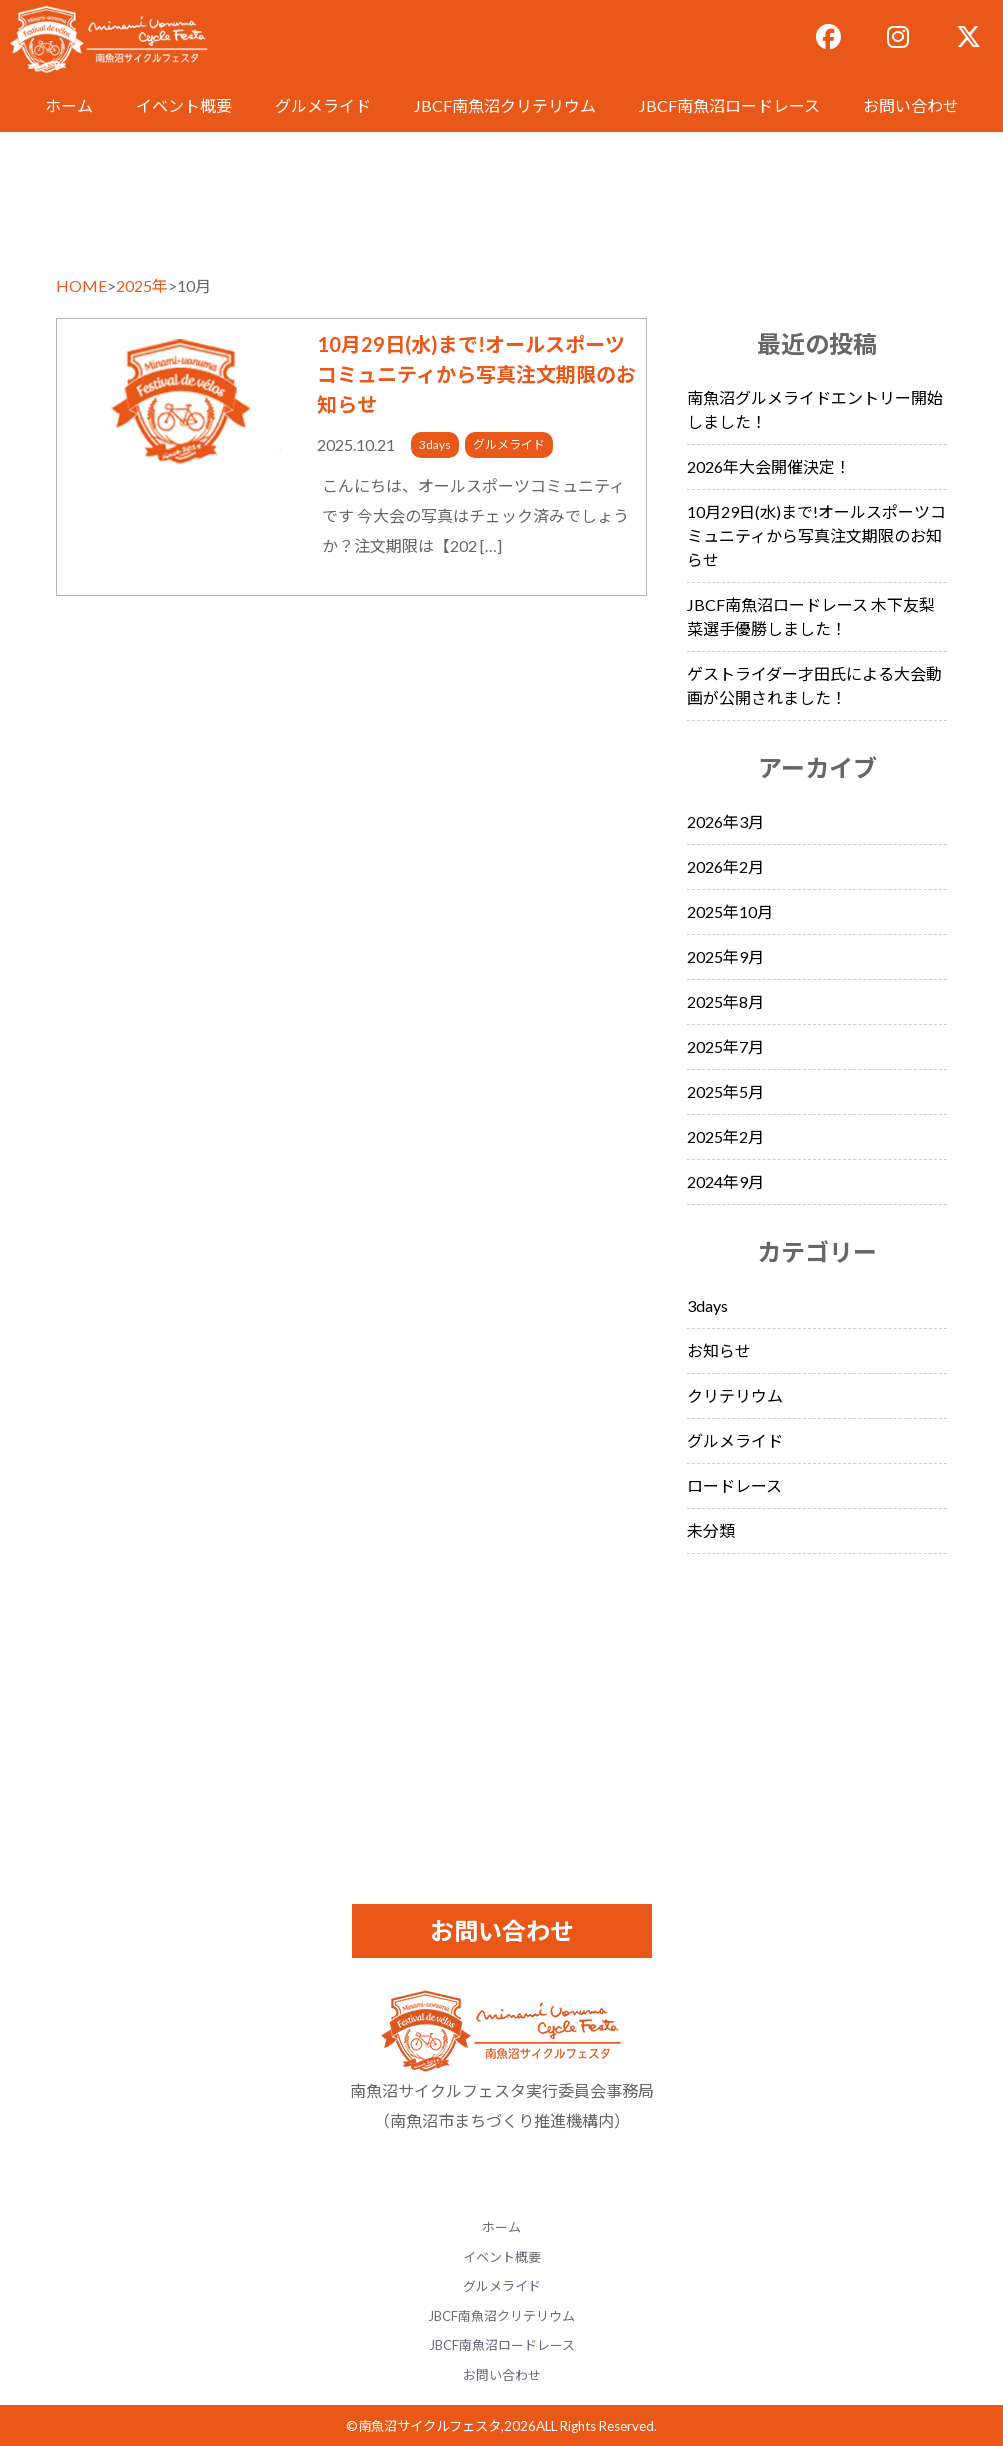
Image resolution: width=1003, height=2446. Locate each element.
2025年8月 (725, 1001)
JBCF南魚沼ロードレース (729, 105)
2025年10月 (730, 911)
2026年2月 (725, 866)
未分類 (711, 1530)
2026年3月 (725, 821)
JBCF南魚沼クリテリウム (505, 105)
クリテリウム (735, 1395)
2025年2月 (725, 1136)
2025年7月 (725, 1046)
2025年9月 (725, 956)
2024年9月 (725, 1181)
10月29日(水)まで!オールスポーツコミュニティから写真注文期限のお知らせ (476, 374)
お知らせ (719, 1350)
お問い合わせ (911, 105)
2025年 (142, 285)
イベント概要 (184, 105)
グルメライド (323, 105)
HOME (81, 285)
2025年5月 (725, 1091)
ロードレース (734, 1485)
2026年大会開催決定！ (769, 466)
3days (435, 444)
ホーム (69, 105)
